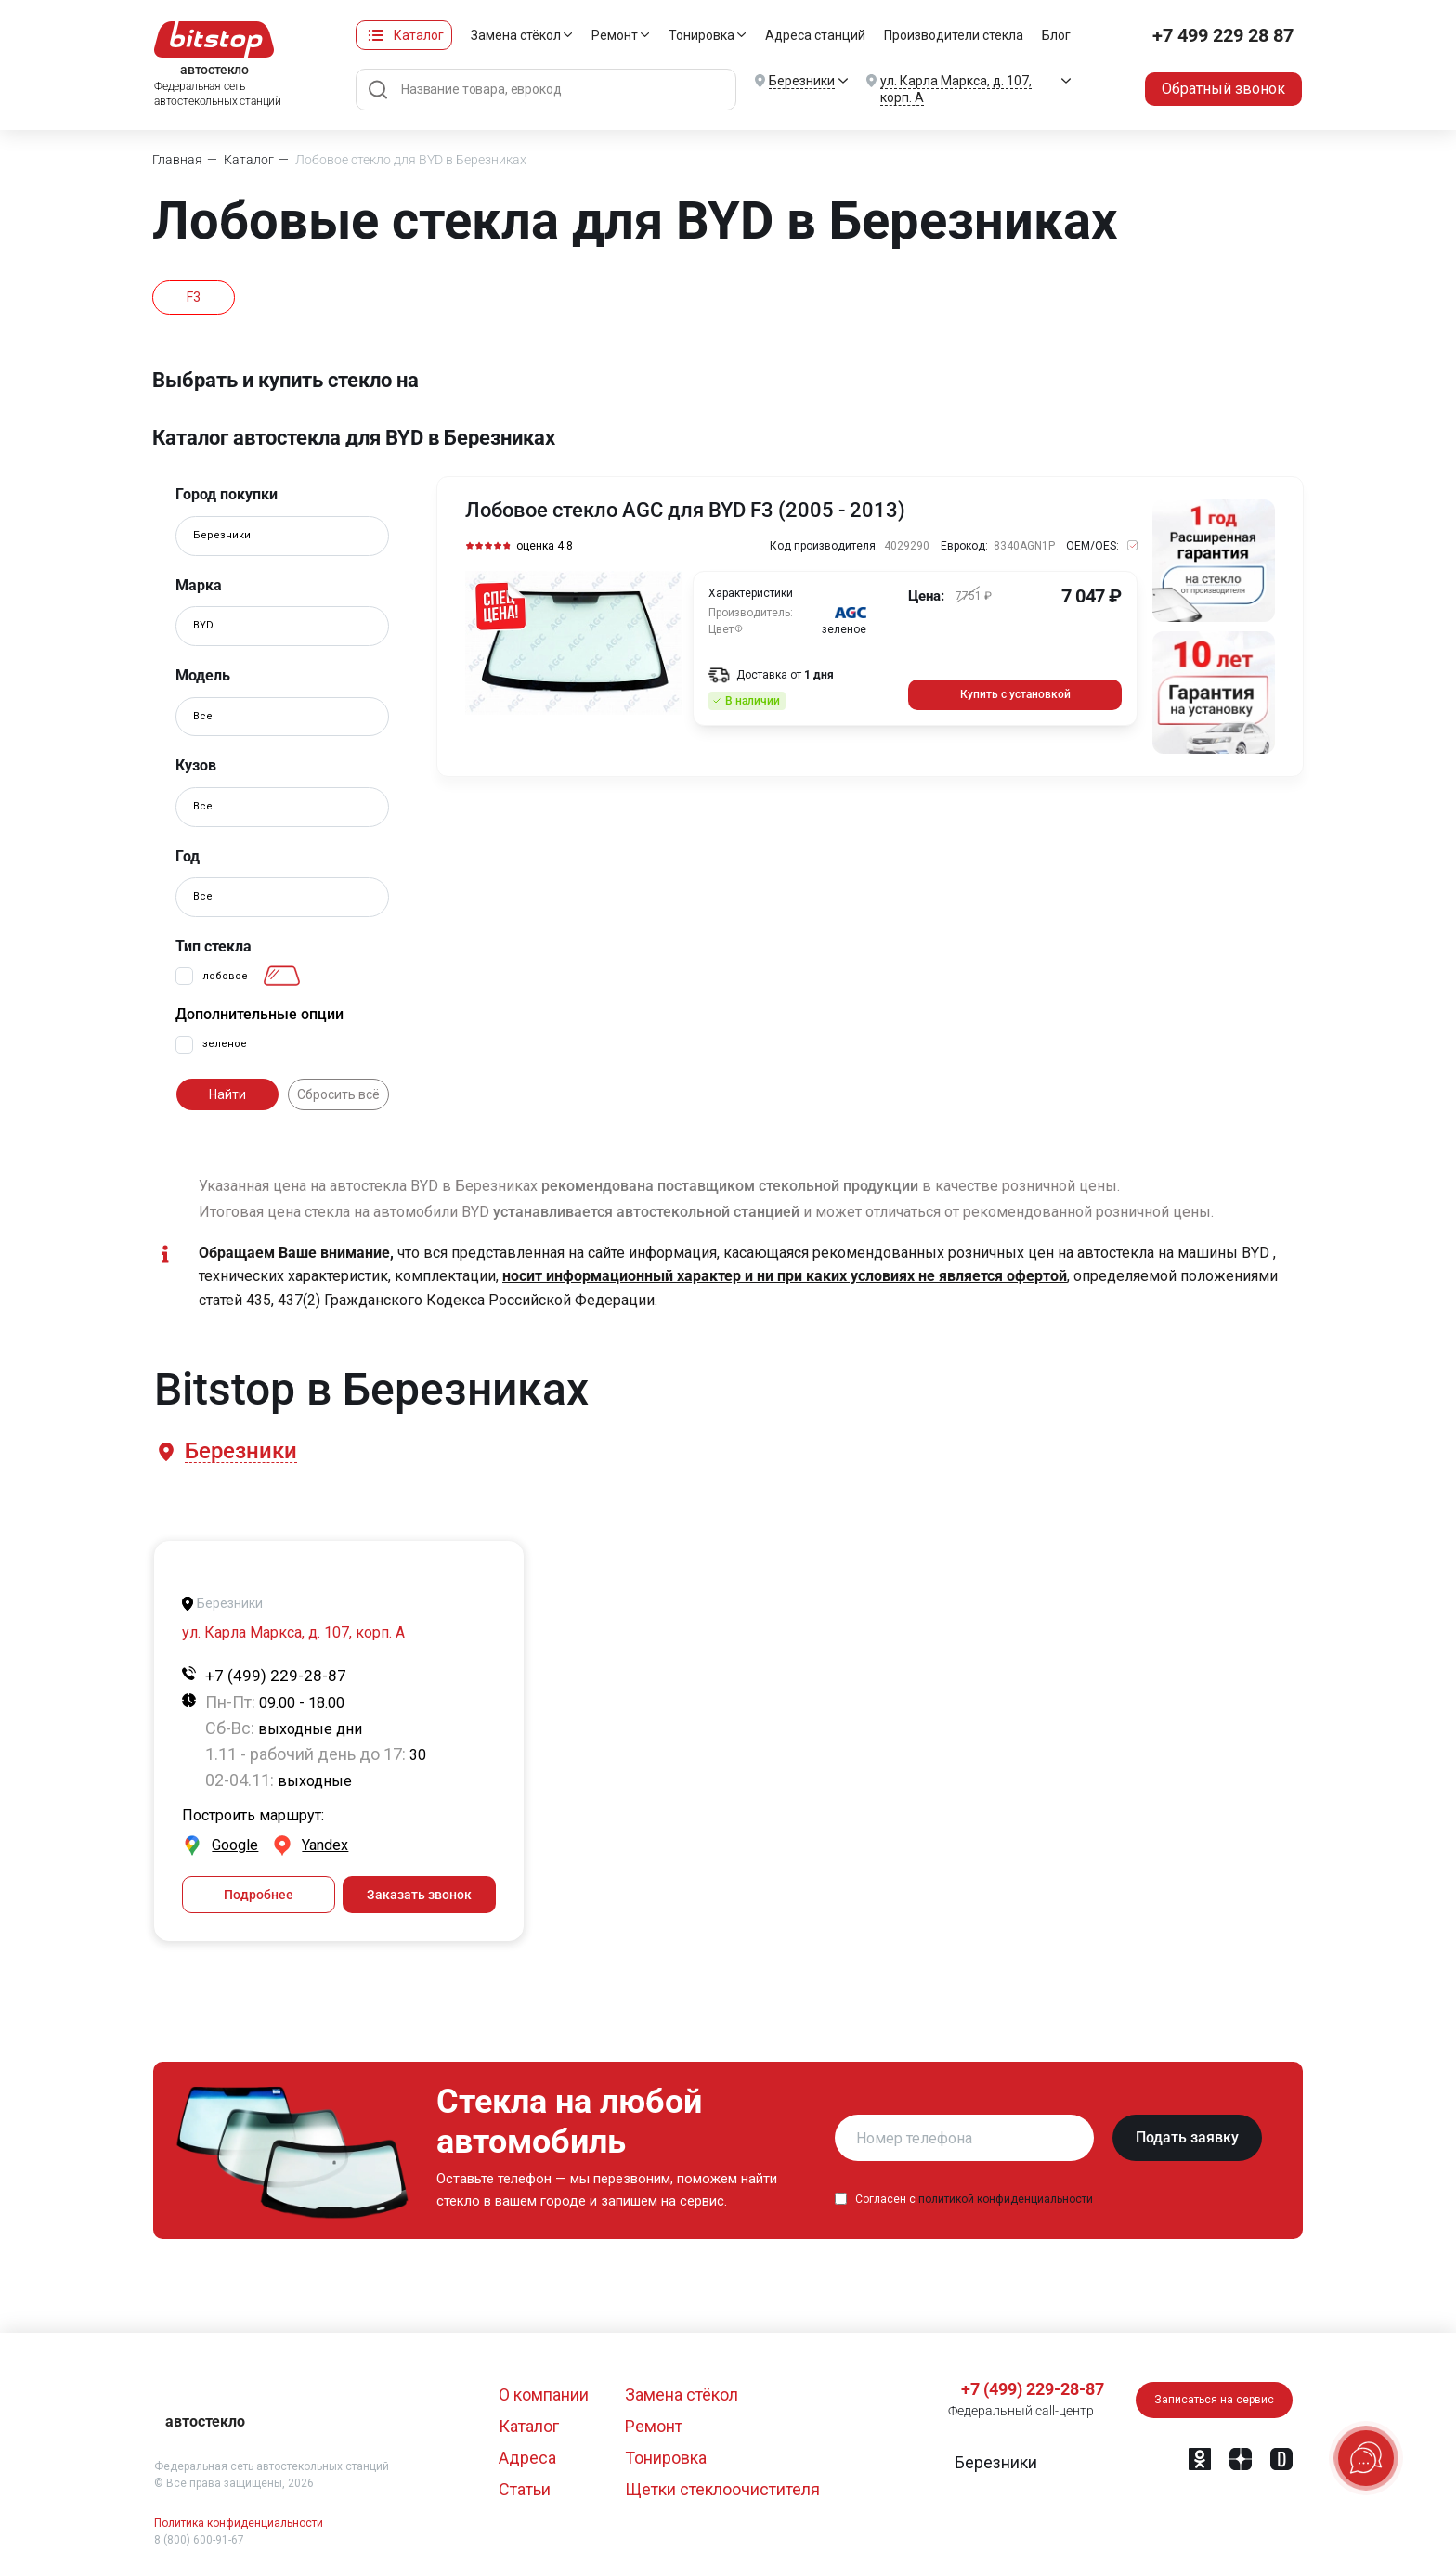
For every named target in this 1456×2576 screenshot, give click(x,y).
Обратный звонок (1223, 88)
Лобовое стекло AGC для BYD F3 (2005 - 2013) (685, 510)
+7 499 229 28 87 (1223, 35)
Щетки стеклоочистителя (722, 2489)
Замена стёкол (516, 35)
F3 (194, 297)
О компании (544, 2394)
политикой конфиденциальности (1005, 2199)
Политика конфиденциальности (238, 2523)
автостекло (205, 2421)
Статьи (525, 2489)
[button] (239, 1451)
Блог (1056, 35)
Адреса (527, 2457)
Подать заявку (1187, 2137)
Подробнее (258, 1894)
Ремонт (615, 35)
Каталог (419, 35)
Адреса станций (815, 35)
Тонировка (701, 35)
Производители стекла (953, 35)
